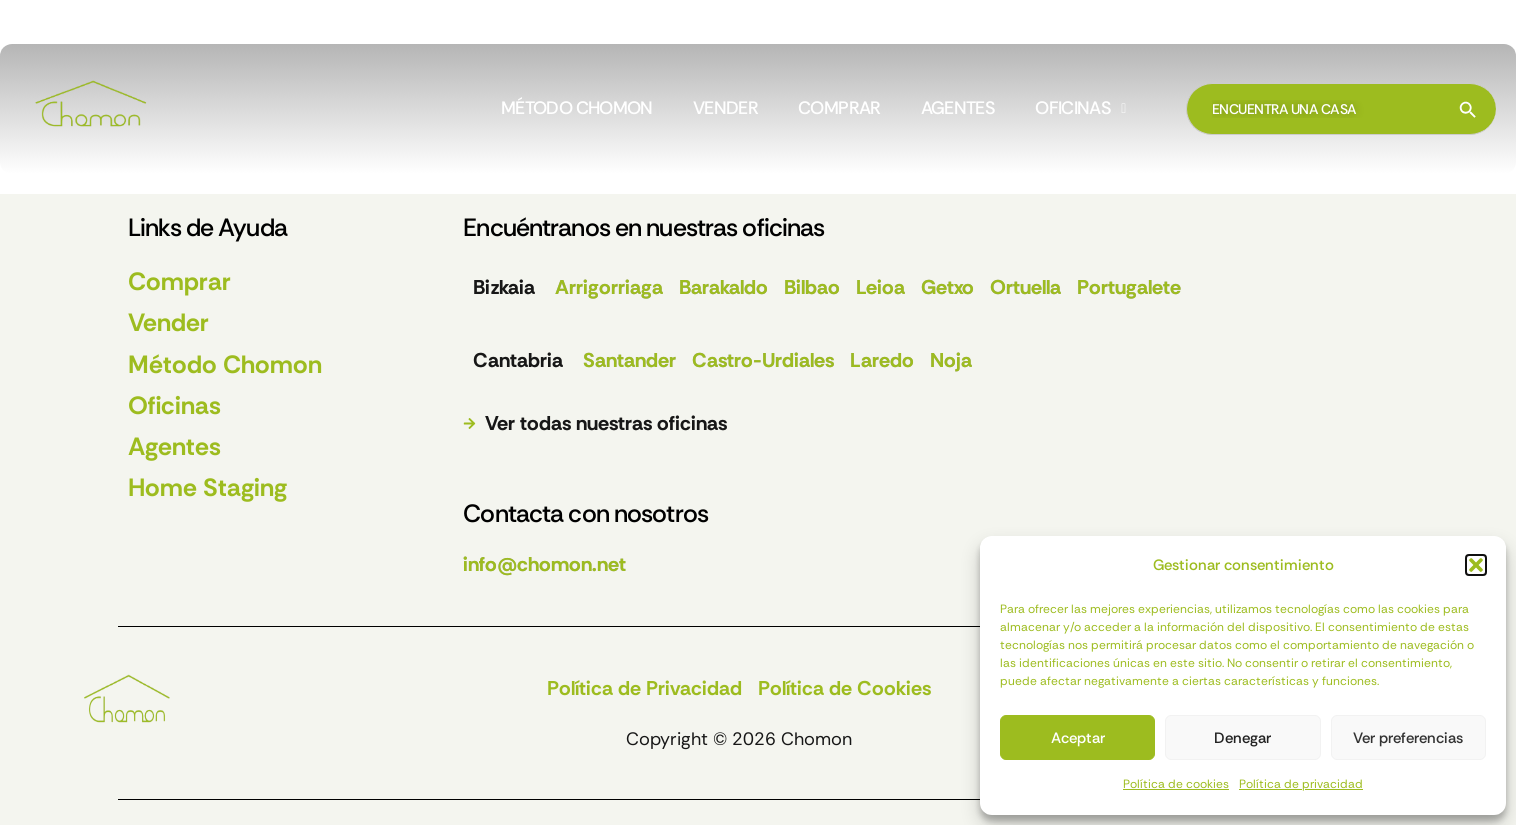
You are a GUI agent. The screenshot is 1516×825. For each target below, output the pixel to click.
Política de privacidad (1301, 784)
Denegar (1242, 738)
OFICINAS (1080, 109)
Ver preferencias (1408, 738)
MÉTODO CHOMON (577, 109)
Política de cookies (1176, 784)
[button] (1476, 565)
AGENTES (958, 109)
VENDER (725, 109)
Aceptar (1078, 738)
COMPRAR (839, 109)
